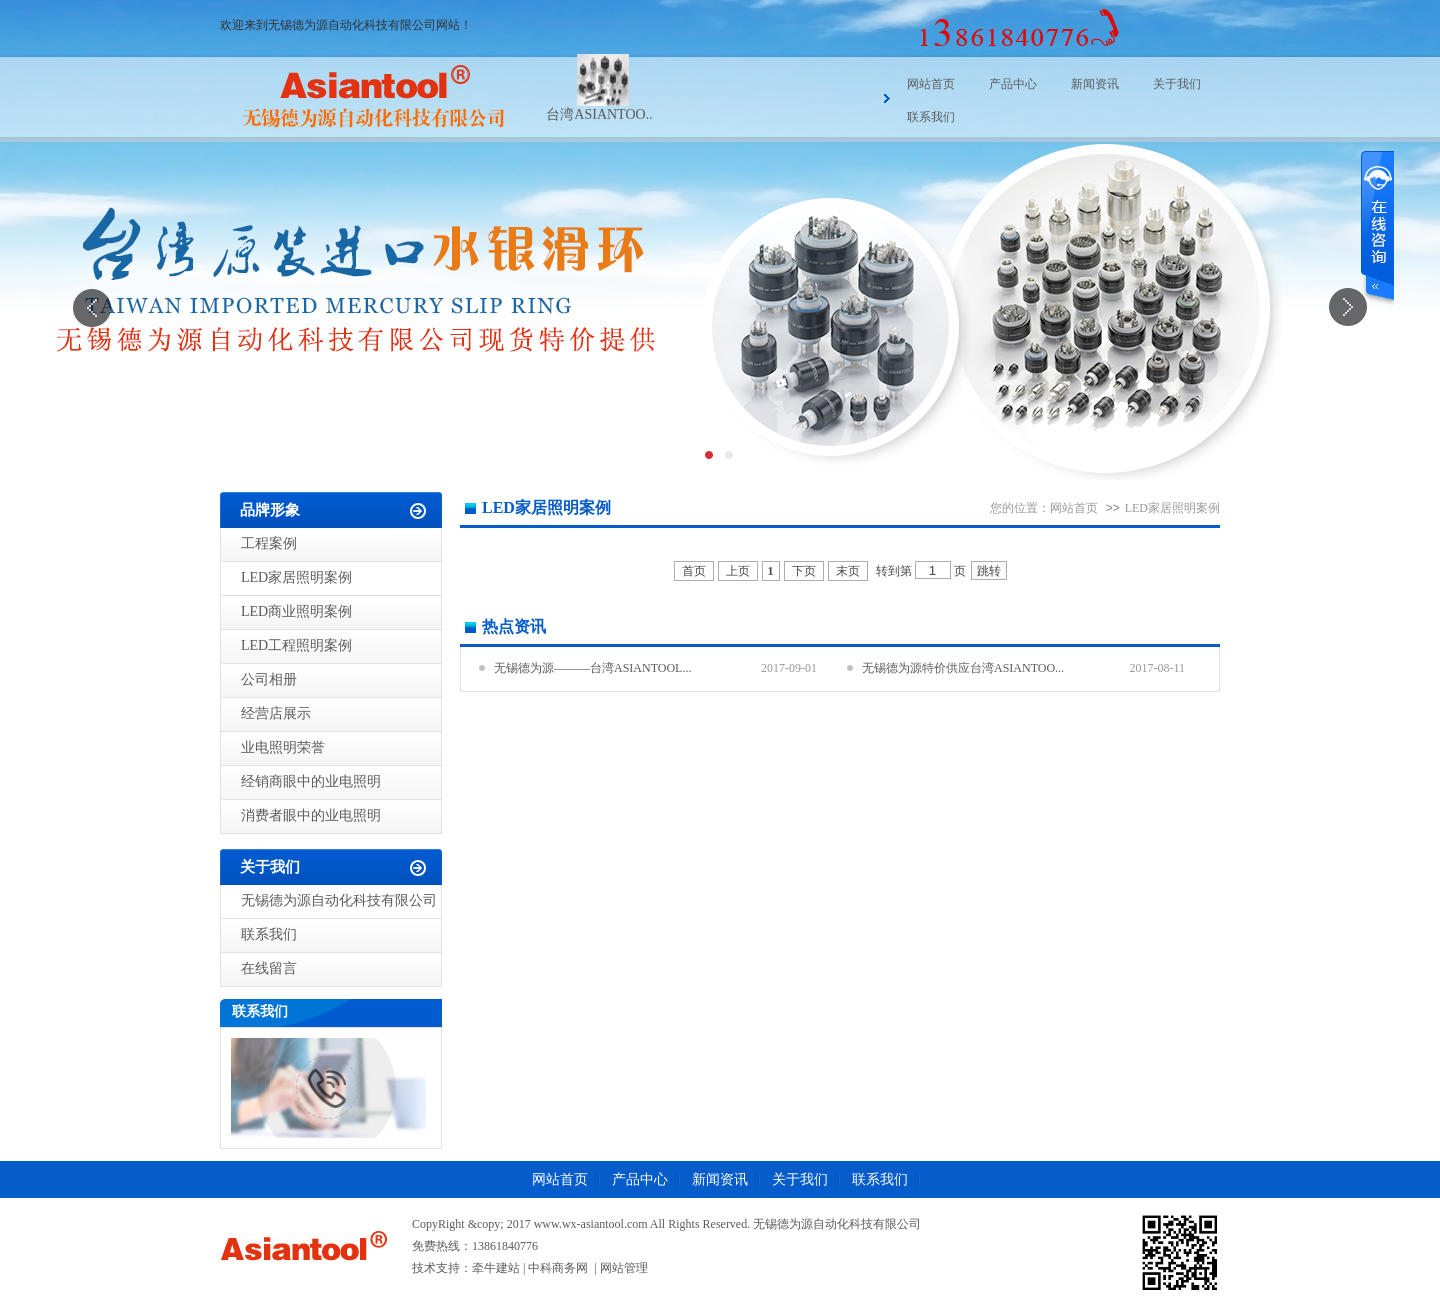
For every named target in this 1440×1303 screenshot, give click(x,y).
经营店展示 (276, 713)
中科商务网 (558, 1268)
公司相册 (269, 679)
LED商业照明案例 (296, 611)
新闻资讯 (1095, 84)
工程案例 (269, 543)
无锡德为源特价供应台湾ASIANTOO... (963, 668)
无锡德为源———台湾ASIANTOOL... (592, 668)
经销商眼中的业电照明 (311, 781)
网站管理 (624, 1268)
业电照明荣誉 (283, 747)
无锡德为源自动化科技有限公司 (339, 900)
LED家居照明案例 (296, 577)
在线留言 (269, 968)
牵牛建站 (496, 1268)
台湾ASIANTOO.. (599, 114)
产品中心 (1013, 84)
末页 (848, 571)
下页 (804, 571)
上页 (738, 571)
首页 (694, 571)
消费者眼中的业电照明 (311, 815)
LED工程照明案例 (296, 645)
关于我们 (1177, 84)
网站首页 (931, 84)
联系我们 (931, 117)
